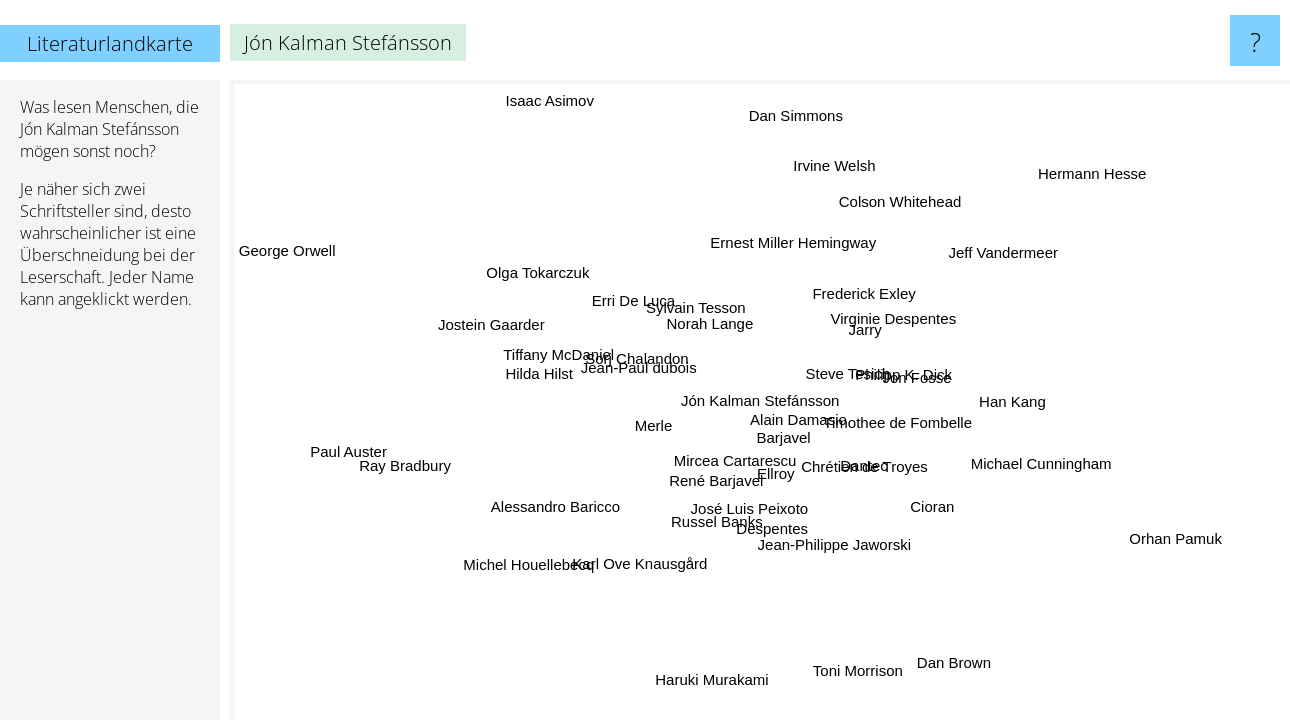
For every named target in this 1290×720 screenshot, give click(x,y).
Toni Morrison (858, 670)
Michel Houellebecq (531, 566)
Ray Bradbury (407, 467)
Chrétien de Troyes (865, 465)
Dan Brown (960, 660)
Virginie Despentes (893, 318)
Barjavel (783, 438)
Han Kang (1012, 401)
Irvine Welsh (841, 166)
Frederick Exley (863, 293)
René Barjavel (716, 480)
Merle (652, 425)
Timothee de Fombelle (897, 422)
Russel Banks (713, 520)
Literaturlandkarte (110, 43)
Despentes (768, 526)
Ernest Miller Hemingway (795, 242)
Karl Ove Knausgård (639, 564)
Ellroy (769, 472)
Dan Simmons (799, 115)
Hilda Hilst (538, 375)
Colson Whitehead (895, 200)
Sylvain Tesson (695, 307)
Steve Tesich (846, 372)
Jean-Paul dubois (638, 367)
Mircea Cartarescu (733, 460)
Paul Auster (348, 448)
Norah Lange (711, 322)
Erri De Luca (632, 300)
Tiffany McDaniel (559, 353)
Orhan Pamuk (1177, 536)
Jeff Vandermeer (1002, 251)
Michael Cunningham (1040, 463)
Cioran (934, 504)
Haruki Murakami (721, 679)
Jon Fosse (916, 378)
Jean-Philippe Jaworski (834, 543)
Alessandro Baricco (555, 507)
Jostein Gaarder (490, 326)
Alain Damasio (800, 420)
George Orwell (289, 247)
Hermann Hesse (1096, 174)
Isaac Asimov (556, 98)
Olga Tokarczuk (539, 273)
